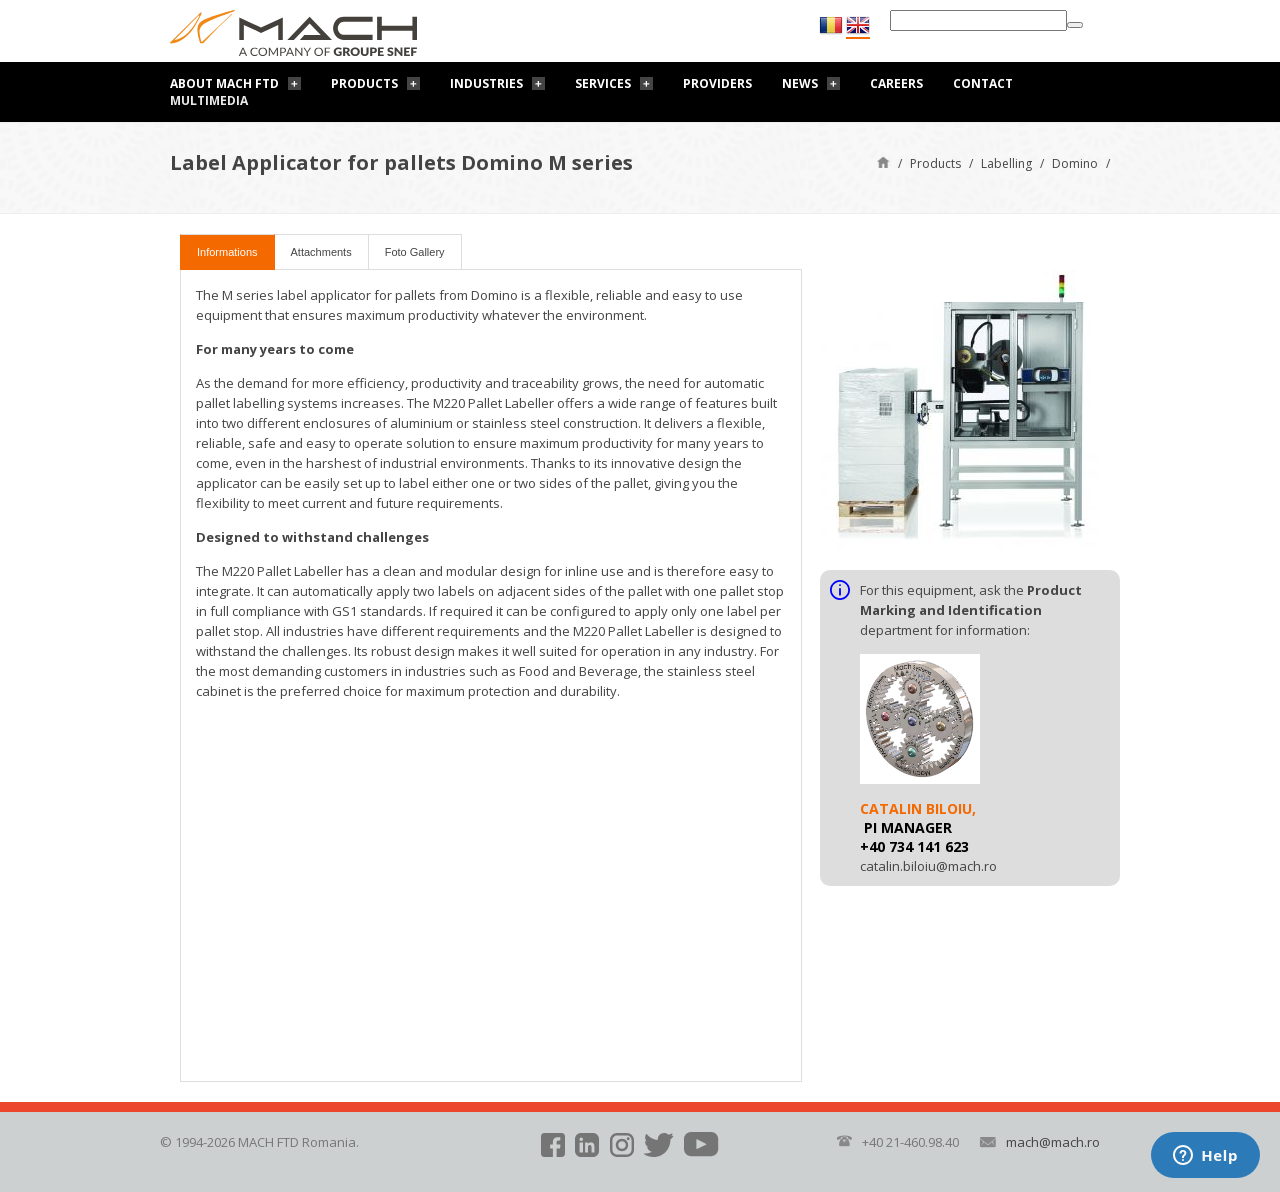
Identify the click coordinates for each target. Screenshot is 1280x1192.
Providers (717, 83)
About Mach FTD (224, 83)
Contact (983, 83)
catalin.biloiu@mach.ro (928, 866)
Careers (896, 83)
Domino (1075, 163)
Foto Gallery (415, 252)
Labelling (1006, 163)
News (800, 83)
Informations (227, 252)
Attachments (321, 252)
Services (603, 83)
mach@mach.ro (1053, 1142)
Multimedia (209, 100)
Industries (486, 83)
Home (883, 161)
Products (364, 83)
